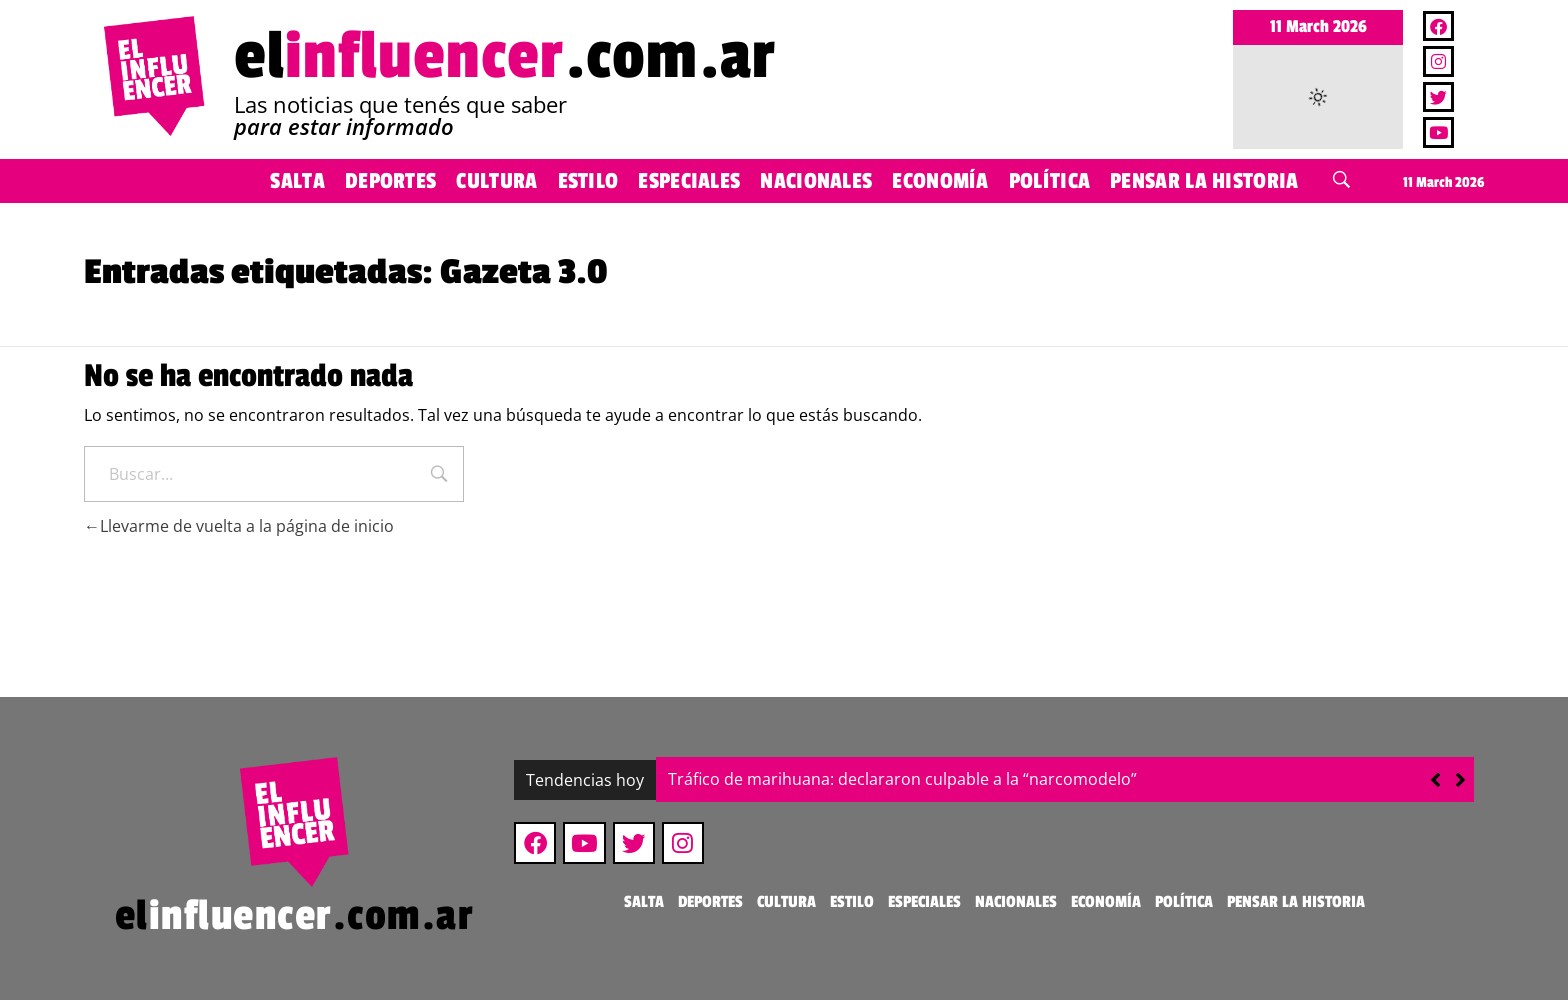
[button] (1460, 780)
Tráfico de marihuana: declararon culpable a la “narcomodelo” (902, 779)
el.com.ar (505, 56)
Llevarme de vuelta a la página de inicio (239, 526)
